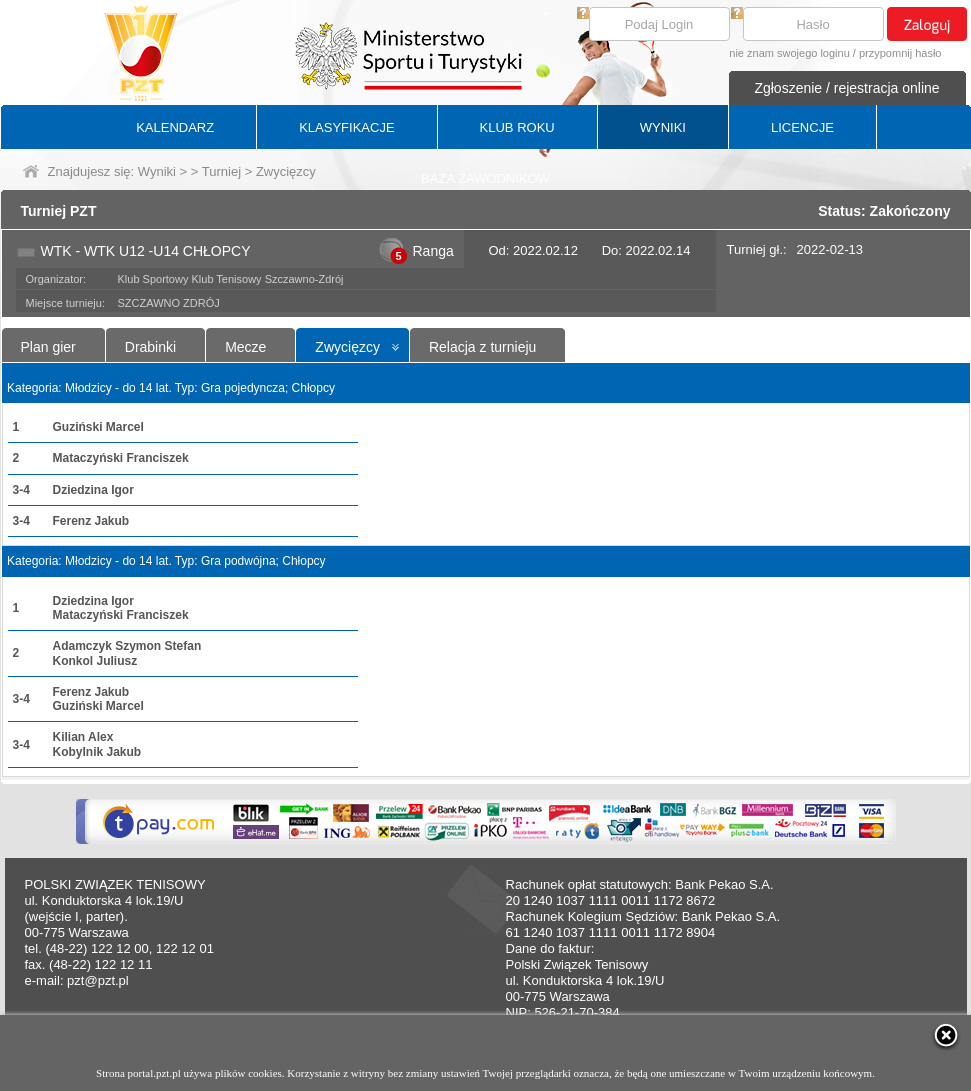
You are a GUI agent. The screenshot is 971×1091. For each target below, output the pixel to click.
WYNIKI (663, 127)
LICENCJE (802, 127)
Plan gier (48, 347)
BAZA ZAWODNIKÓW (485, 178)
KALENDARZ (175, 127)
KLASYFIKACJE (346, 127)
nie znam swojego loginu (789, 53)
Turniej (221, 171)
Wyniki (157, 171)
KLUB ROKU (517, 127)
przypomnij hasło (900, 53)
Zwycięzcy (347, 347)
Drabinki (150, 347)
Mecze (245, 347)
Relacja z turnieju (482, 347)
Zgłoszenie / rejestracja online (846, 88)
